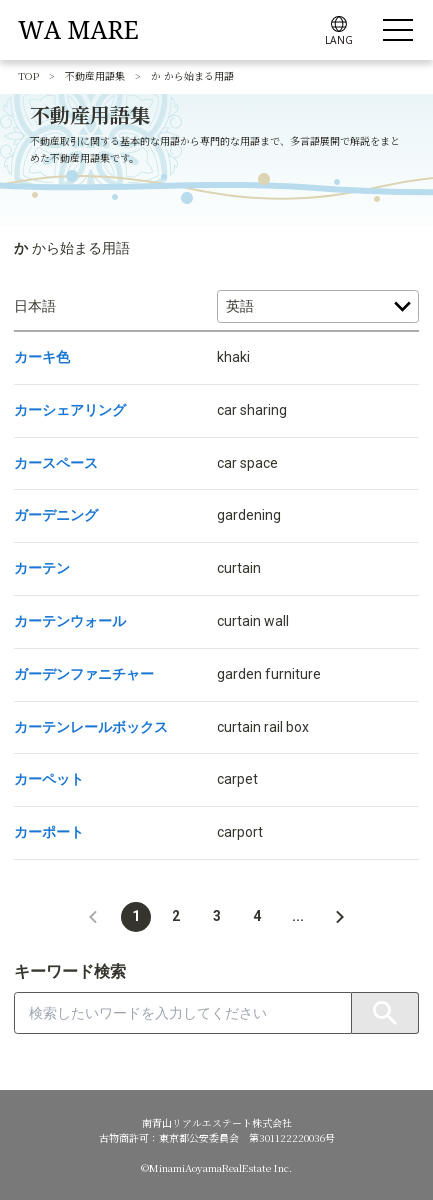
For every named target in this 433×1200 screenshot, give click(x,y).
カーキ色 (42, 357)
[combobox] (183, 1013)
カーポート (49, 832)
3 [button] (217, 916)
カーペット (49, 779)
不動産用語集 (95, 75)
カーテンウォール (70, 621)
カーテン (42, 568)
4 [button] (257, 916)
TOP (28, 75)
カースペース (56, 463)
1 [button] (136, 916)
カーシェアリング (70, 410)
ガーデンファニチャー (84, 674)
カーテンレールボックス (91, 727)
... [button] (298, 916)
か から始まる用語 (192, 75)
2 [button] (176, 916)
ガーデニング (56, 515)
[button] (93, 917)
